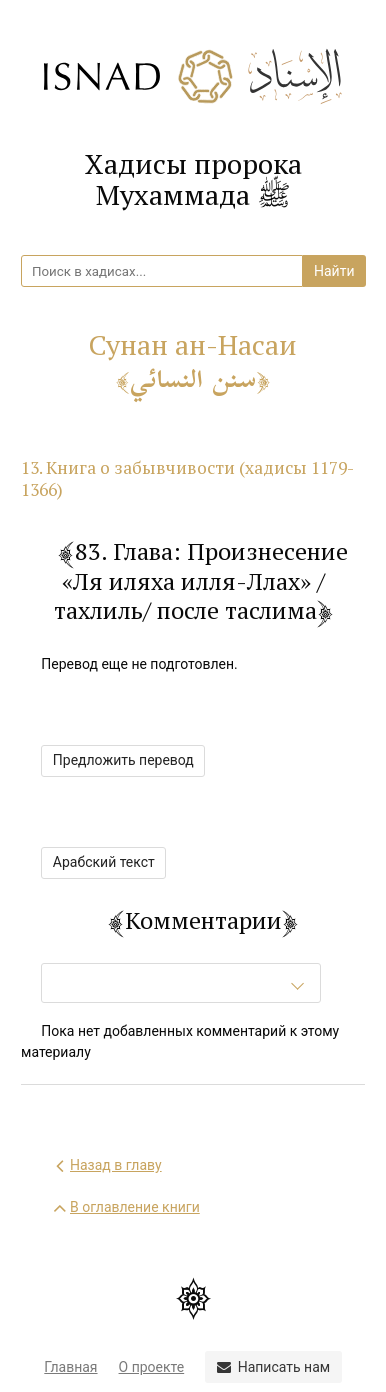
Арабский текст (104, 862)
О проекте (152, 1367)
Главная (70, 1367)
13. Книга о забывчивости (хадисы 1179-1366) (187, 478)
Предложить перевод (123, 760)
